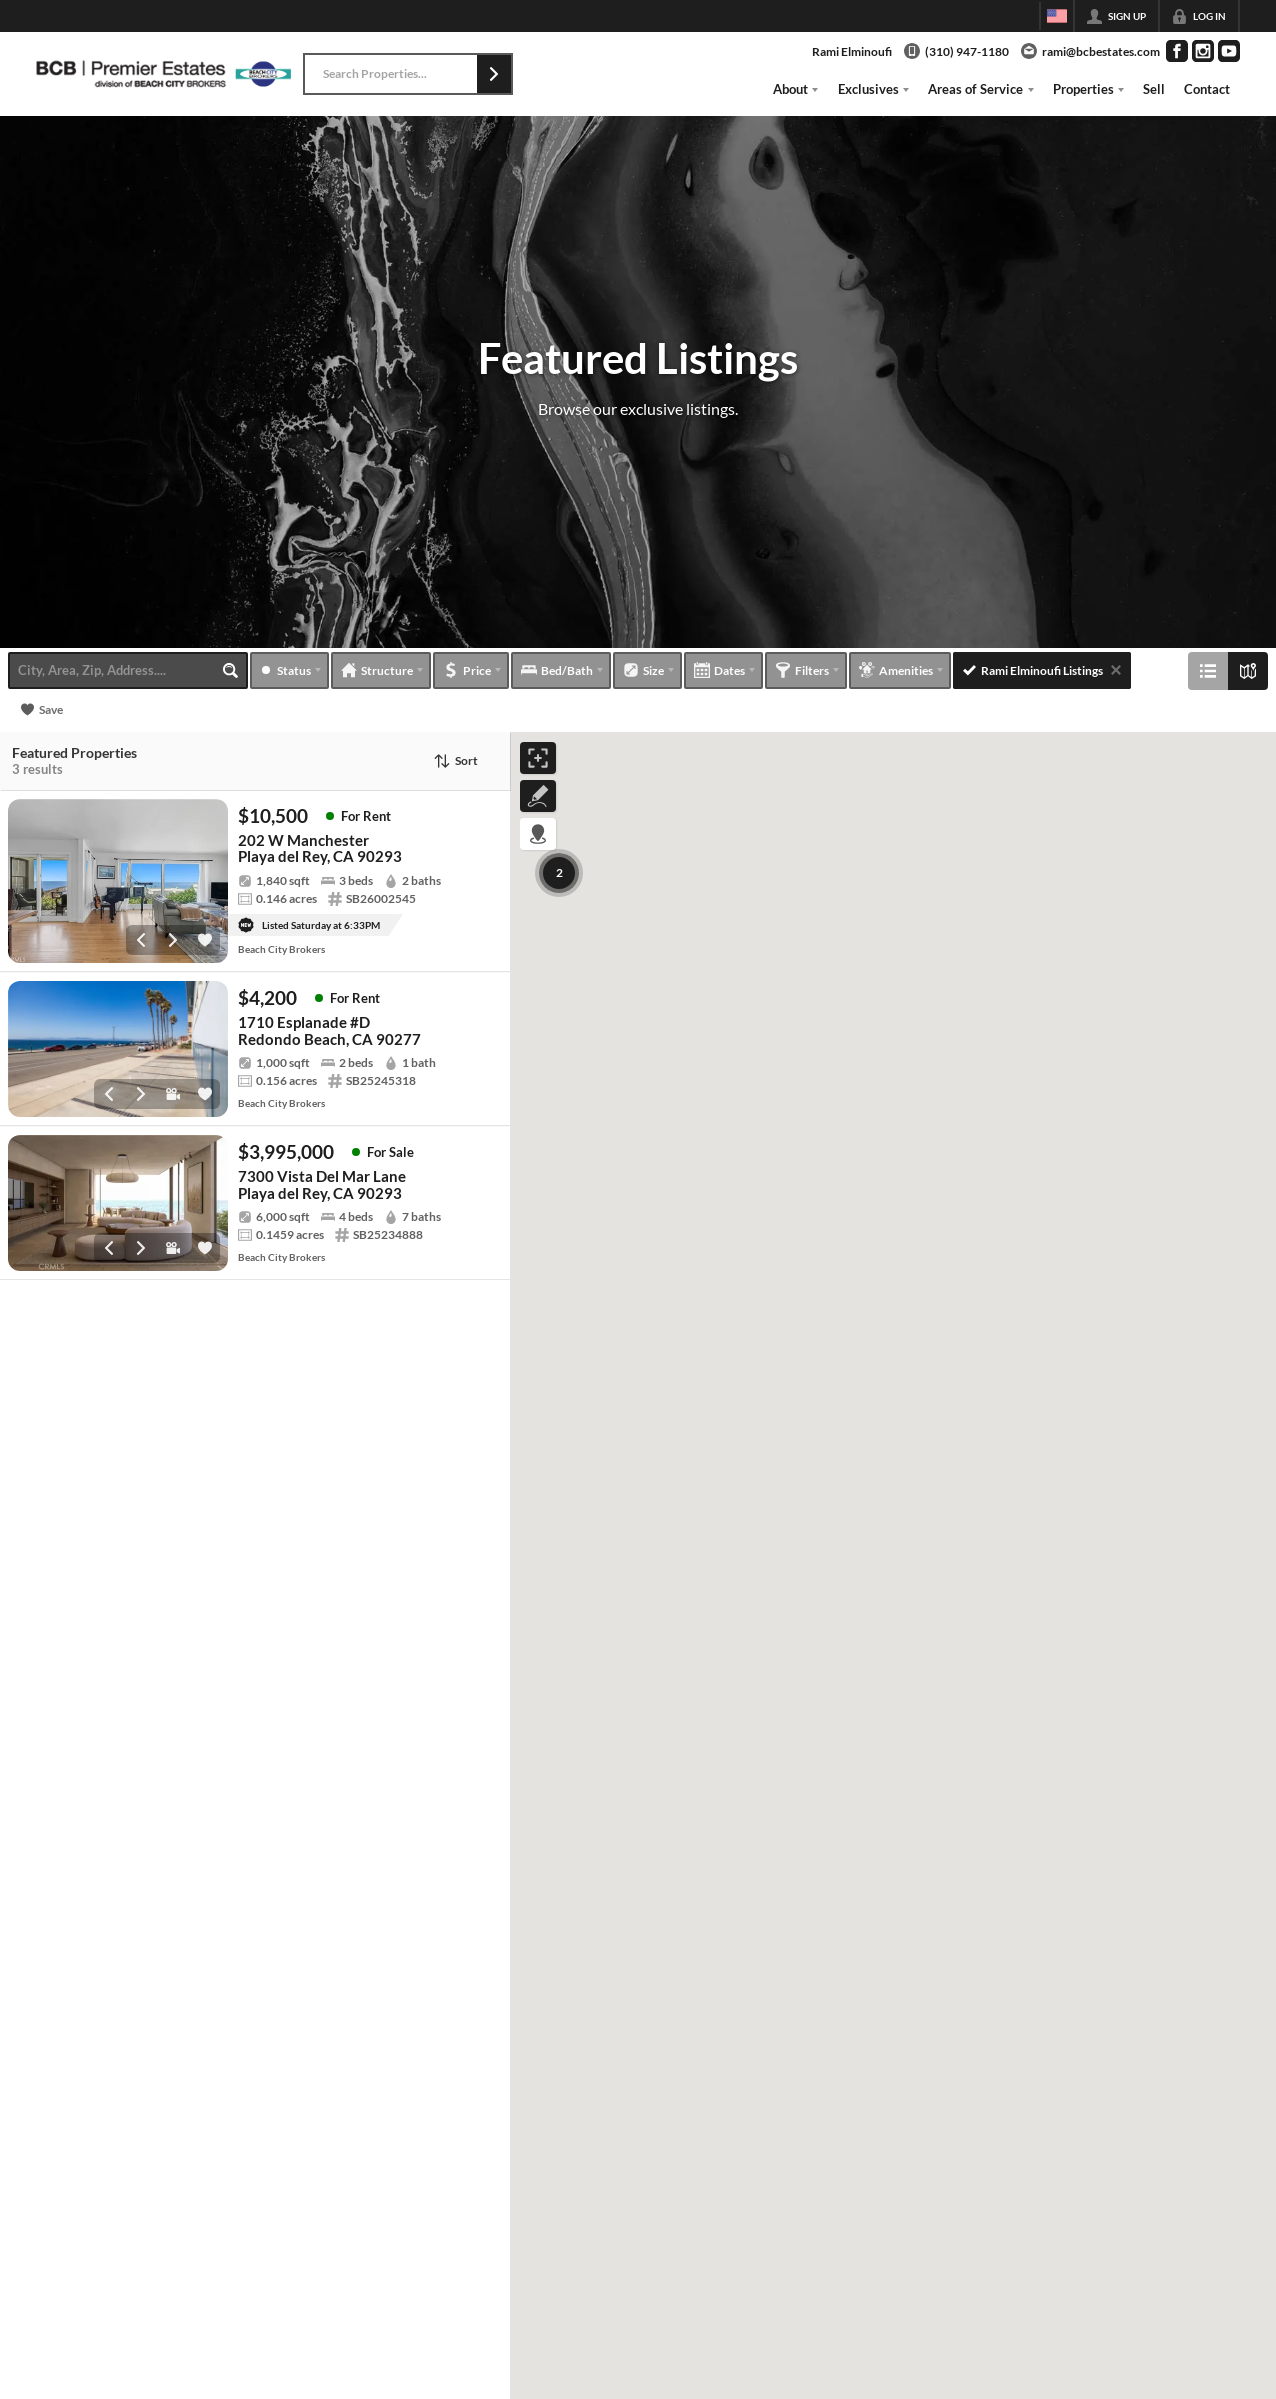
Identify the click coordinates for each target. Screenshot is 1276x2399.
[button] (494, 74)
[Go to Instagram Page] (1203, 51)
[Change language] (1057, 16)
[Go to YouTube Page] (1229, 51)
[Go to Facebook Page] (1177, 51)
